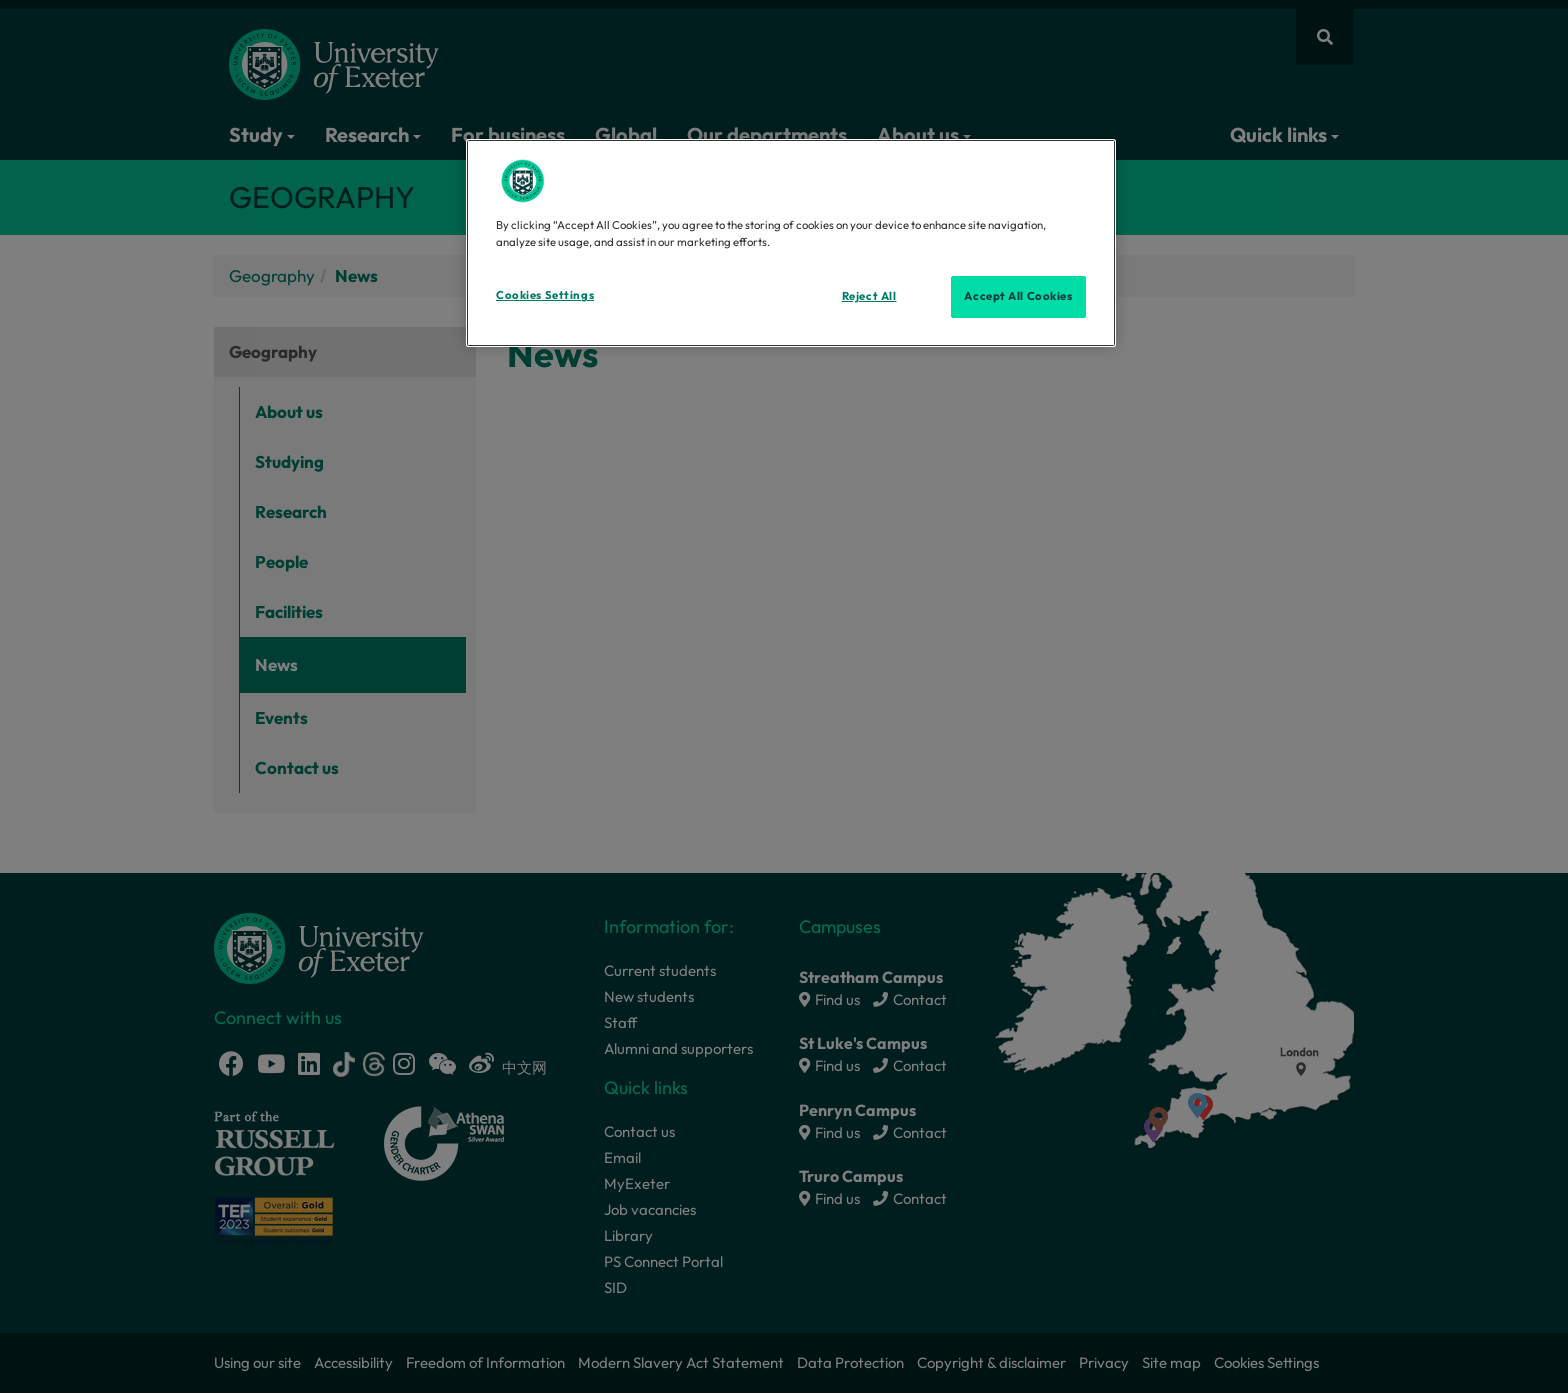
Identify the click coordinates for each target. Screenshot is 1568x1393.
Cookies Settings (545, 295)
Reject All (869, 296)
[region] (791, 243)
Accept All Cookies (1018, 296)
